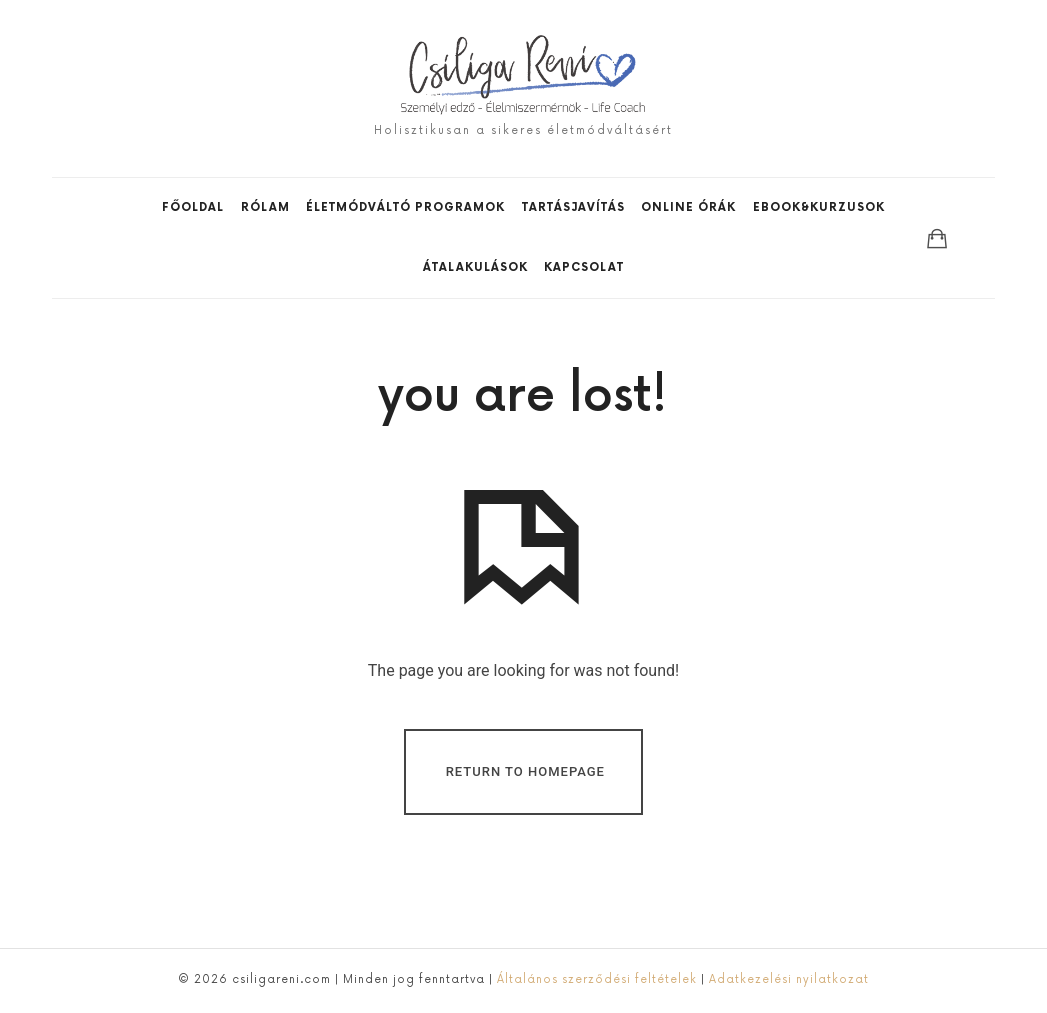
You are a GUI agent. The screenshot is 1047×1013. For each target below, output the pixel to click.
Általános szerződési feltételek (595, 979)
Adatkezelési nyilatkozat (789, 979)
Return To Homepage (525, 770)
